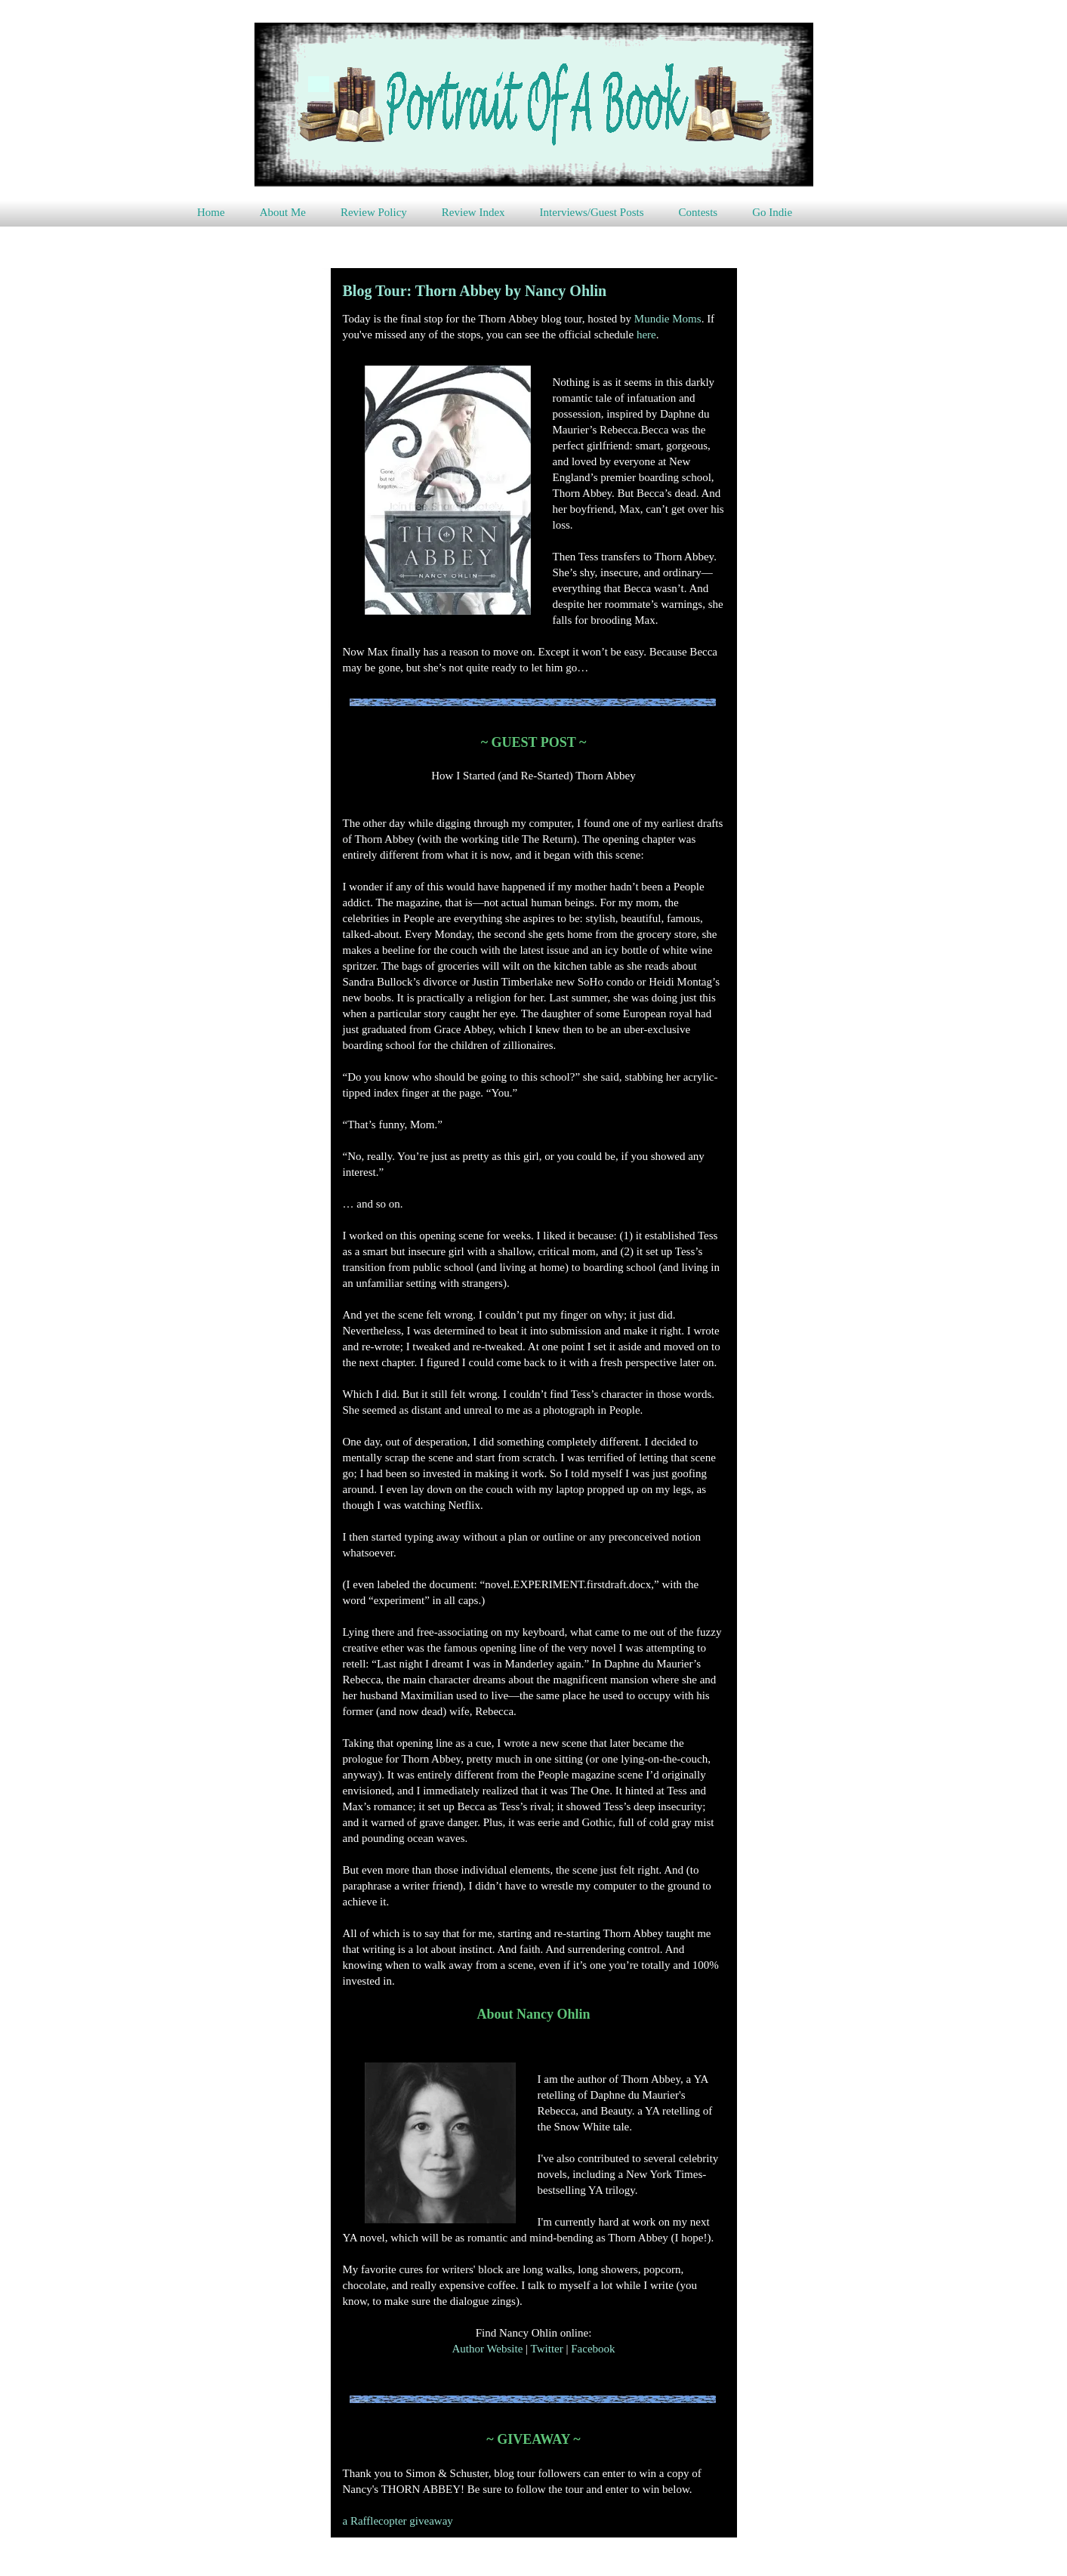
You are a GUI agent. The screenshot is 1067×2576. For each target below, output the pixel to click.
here (646, 335)
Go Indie (772, 212)
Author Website (487, 2349)
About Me (283, 212)
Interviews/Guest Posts (592, 212)
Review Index (473, 212)
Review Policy (374, 212)
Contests (697, 212)
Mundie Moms (668, 319)
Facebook (593, 2349)
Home (211, 212)
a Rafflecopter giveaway (398, 2521)
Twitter (547, 2349)
